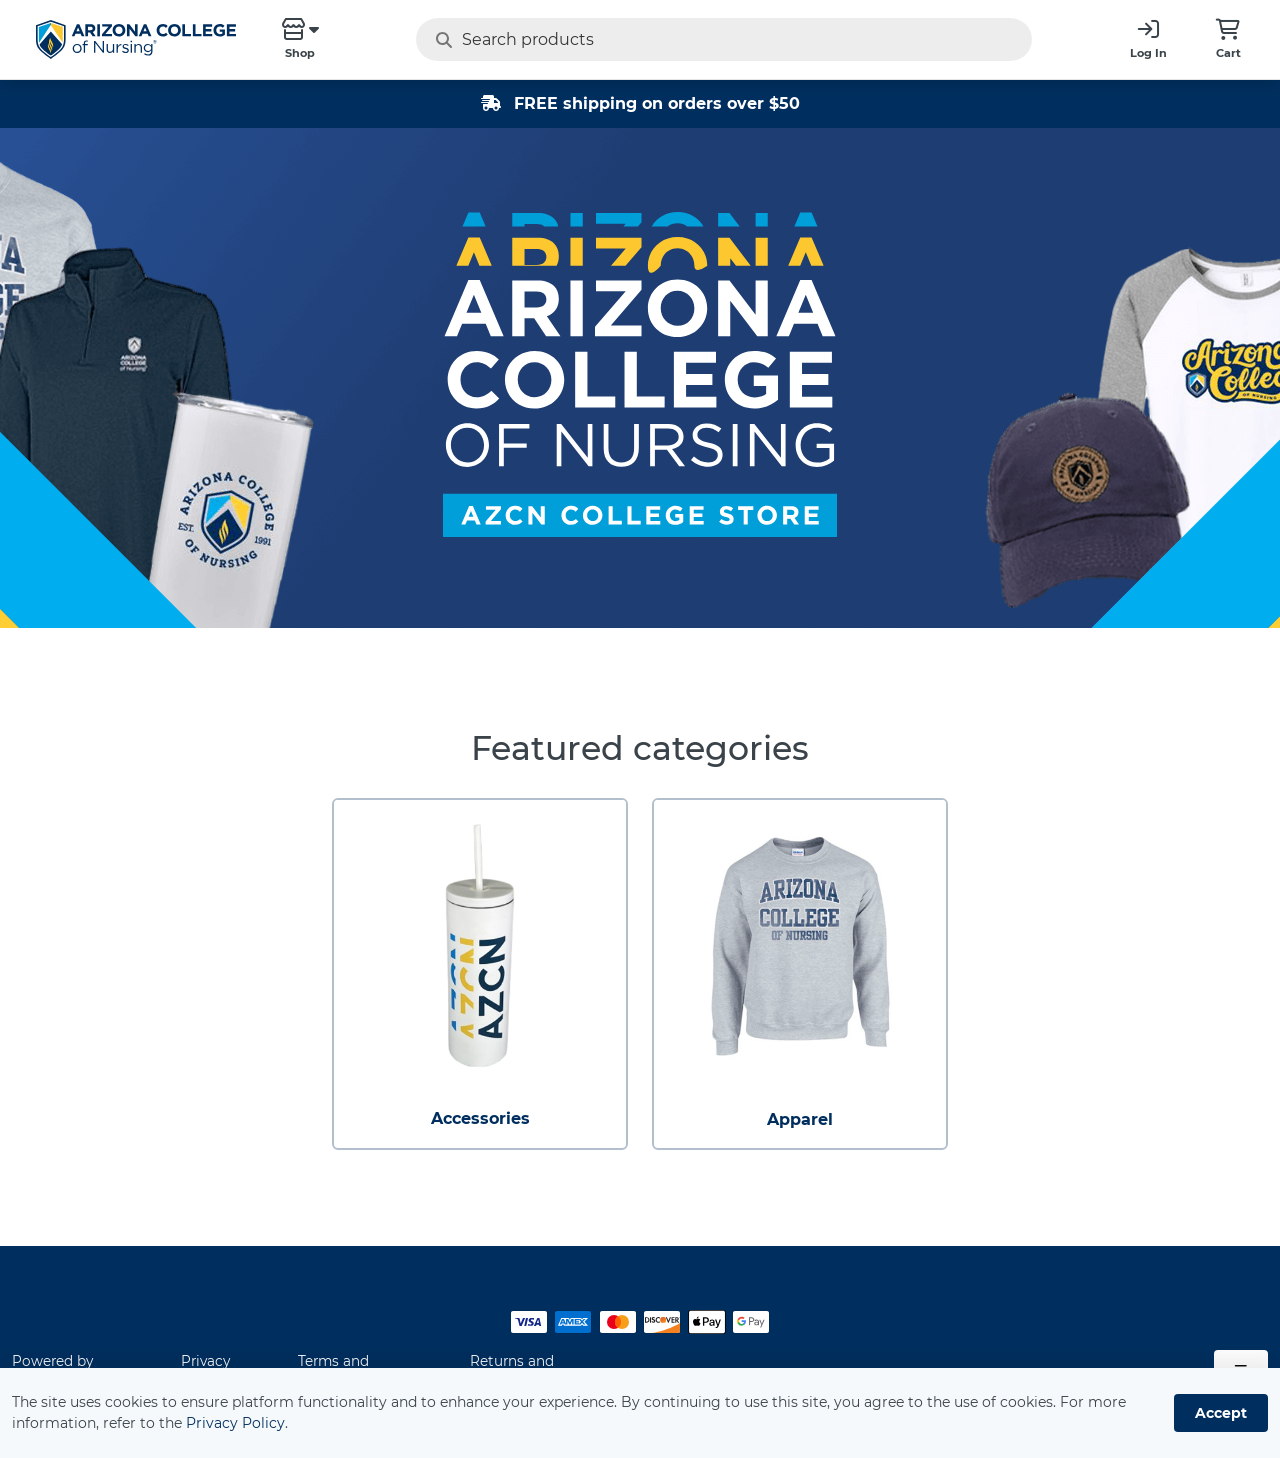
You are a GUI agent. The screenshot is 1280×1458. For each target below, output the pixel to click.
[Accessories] (480, 945)
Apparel (800, 1119)
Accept (1221, 1413)
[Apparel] (800, 946)
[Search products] (684, 39)
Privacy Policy (235, 1423)
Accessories (480, 1118)
